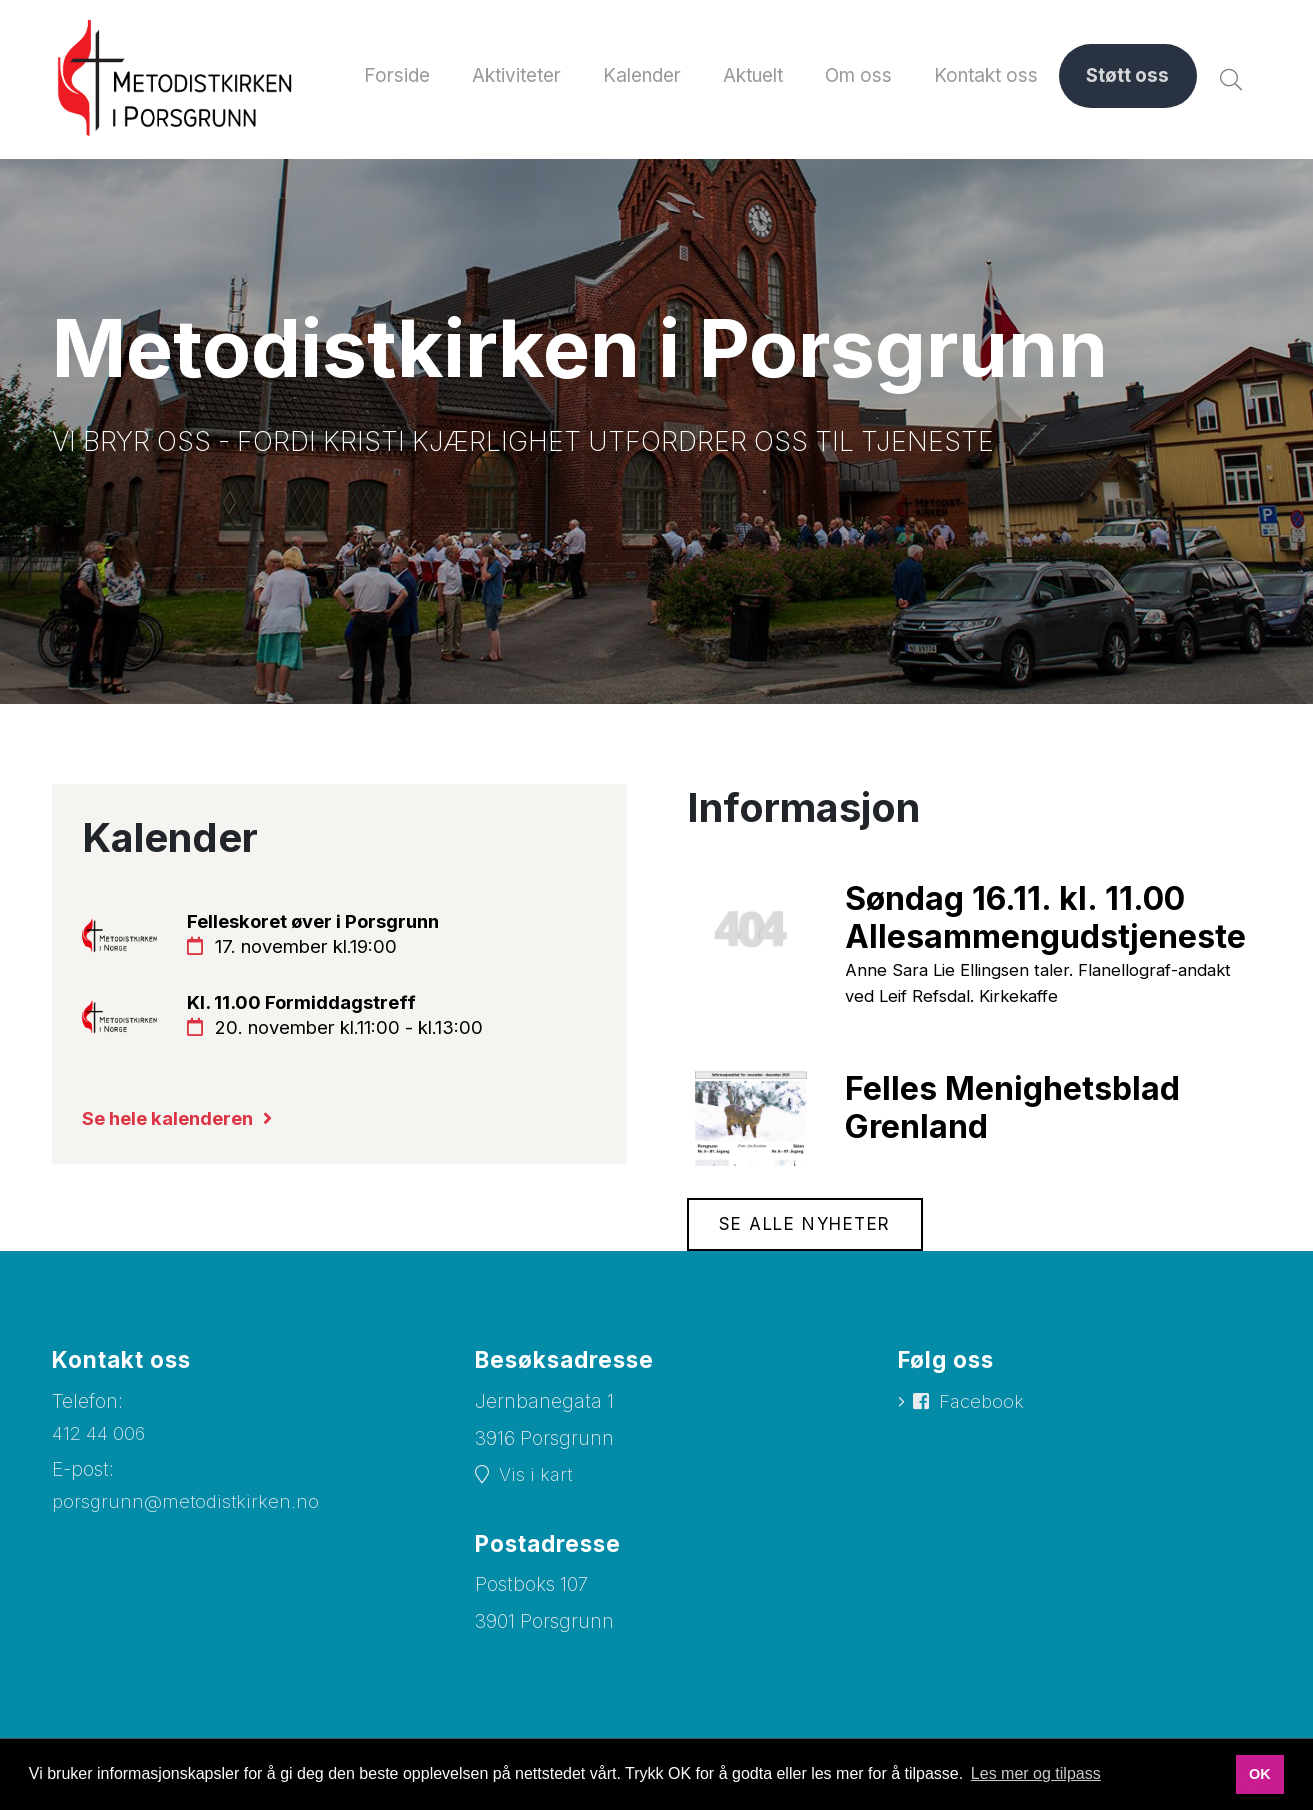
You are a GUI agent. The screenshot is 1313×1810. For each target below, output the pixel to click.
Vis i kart (536, 1479)
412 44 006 (101, 1437)
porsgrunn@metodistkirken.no (188, 1506)
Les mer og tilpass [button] (1036, 1773)
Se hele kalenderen (173, 1126)
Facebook (983, 1407)
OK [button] (1260, 1774)
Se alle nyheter (808, 1229)
